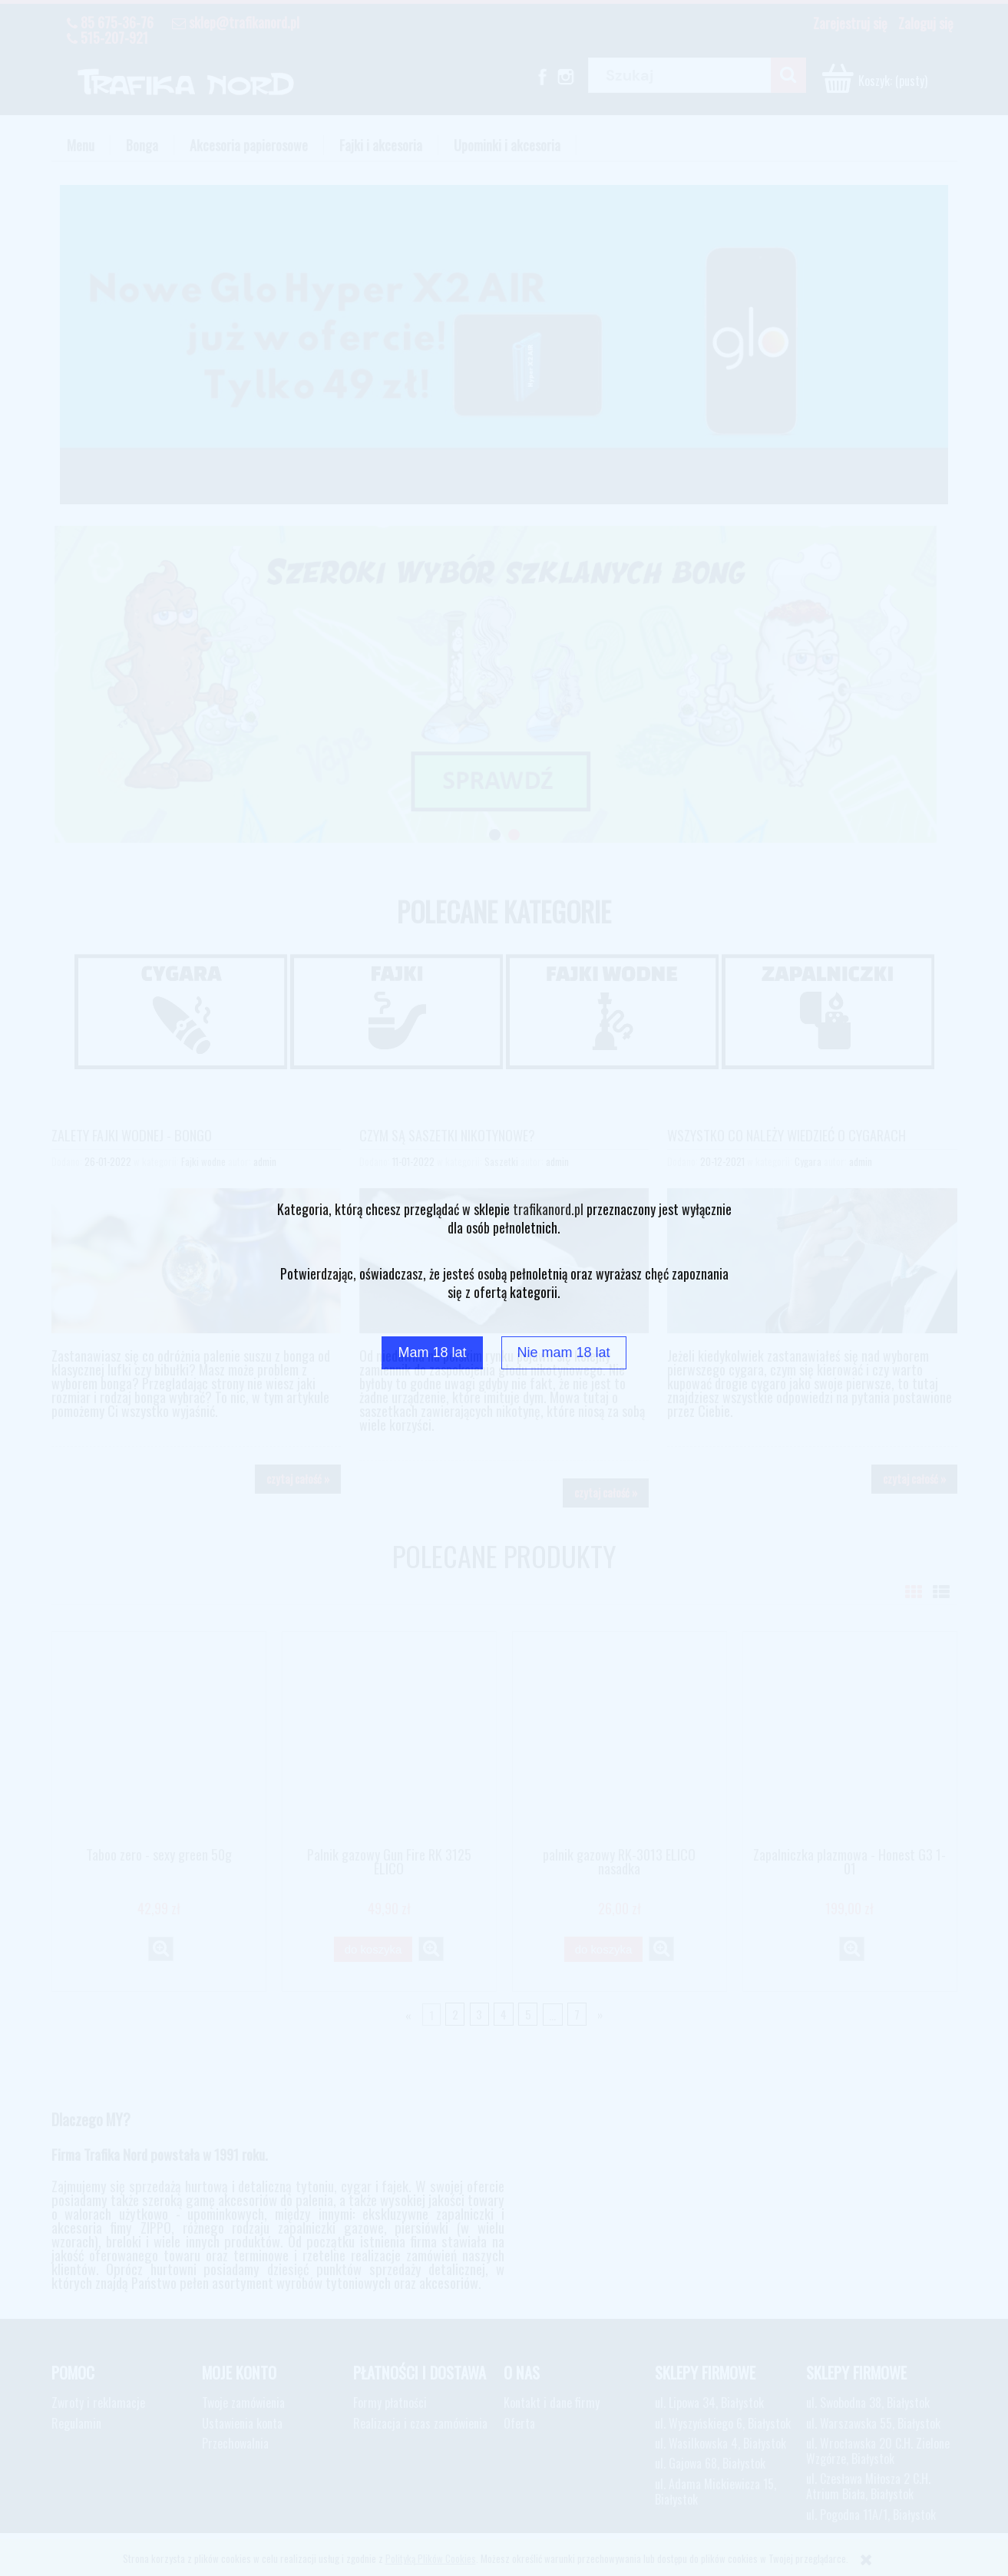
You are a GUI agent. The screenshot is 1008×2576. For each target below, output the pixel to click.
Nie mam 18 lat (563, 1352)
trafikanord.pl (548, 1209)
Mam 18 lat (432, 1352)
